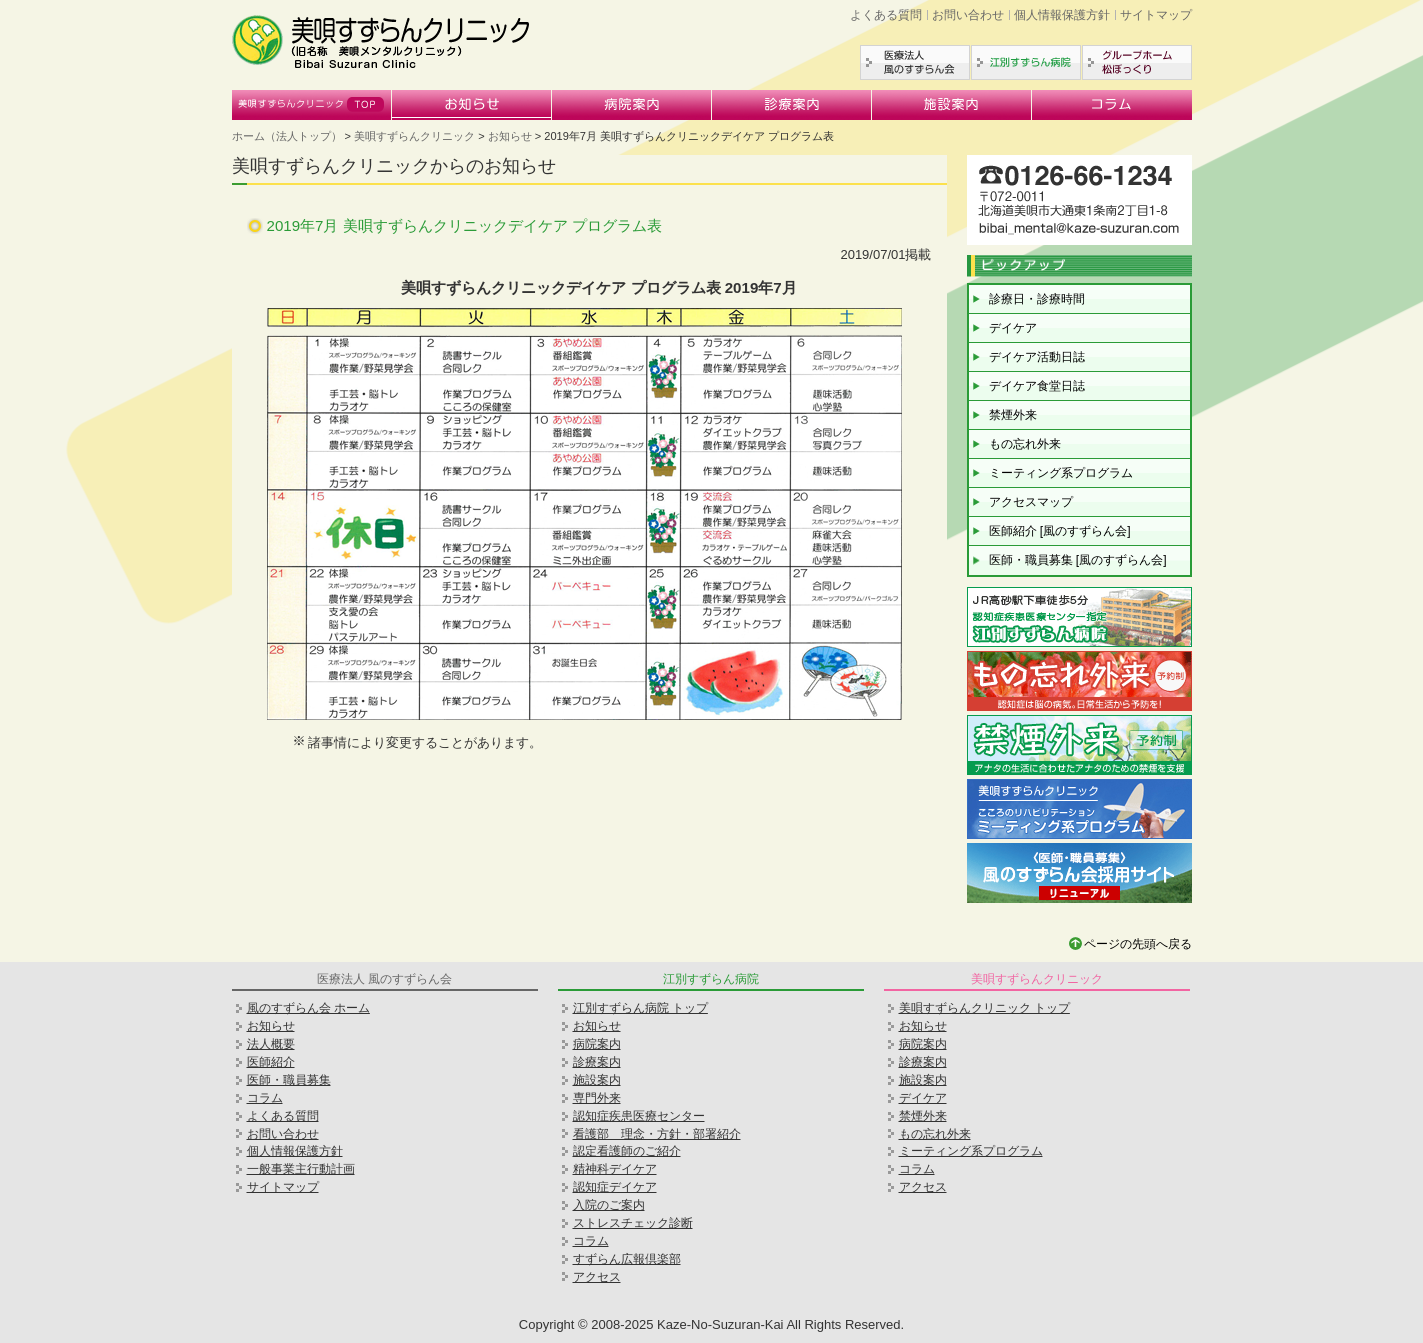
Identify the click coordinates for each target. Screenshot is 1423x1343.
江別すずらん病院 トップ (640, 1008)
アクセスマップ (1031, 502)
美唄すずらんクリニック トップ (984, 1008)
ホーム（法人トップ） (287, 136)
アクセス (597, 1277)
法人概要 (271, 1044)
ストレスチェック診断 (633, 1223)
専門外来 (597, 1098)
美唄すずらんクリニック (312, 105)
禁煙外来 (1013, 415)
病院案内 (632, 105)
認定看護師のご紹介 (627, 1151)
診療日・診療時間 (1037, 299)
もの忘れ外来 (1025, 444)
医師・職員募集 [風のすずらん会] (1078, 560)
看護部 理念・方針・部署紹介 (657, 1134)
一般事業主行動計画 (301, 1169)
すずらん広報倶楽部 (627, 1259)
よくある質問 (886, 15)
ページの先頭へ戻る (1138, 944)
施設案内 (952, 105)
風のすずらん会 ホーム (308, 1008)
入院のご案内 (609, 1205)
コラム (1112, 105)
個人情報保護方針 (1062, 15)
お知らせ (472, 105)
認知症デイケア (615, 1187)
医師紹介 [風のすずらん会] (1060, 531)
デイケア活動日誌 (1037, 357)
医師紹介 (271, 1062)
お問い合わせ (968, 15)
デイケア (1013, 328)
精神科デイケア (615, 1169)
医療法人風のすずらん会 (915, 62)
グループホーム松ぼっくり (1137, 62)
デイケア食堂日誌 (1037, 386)
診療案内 (792, 105)
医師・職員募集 (289, 1080)
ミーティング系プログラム (1061, 473)
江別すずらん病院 (1026, 62)
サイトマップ (1156, 15)
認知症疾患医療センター (639, 1116)
